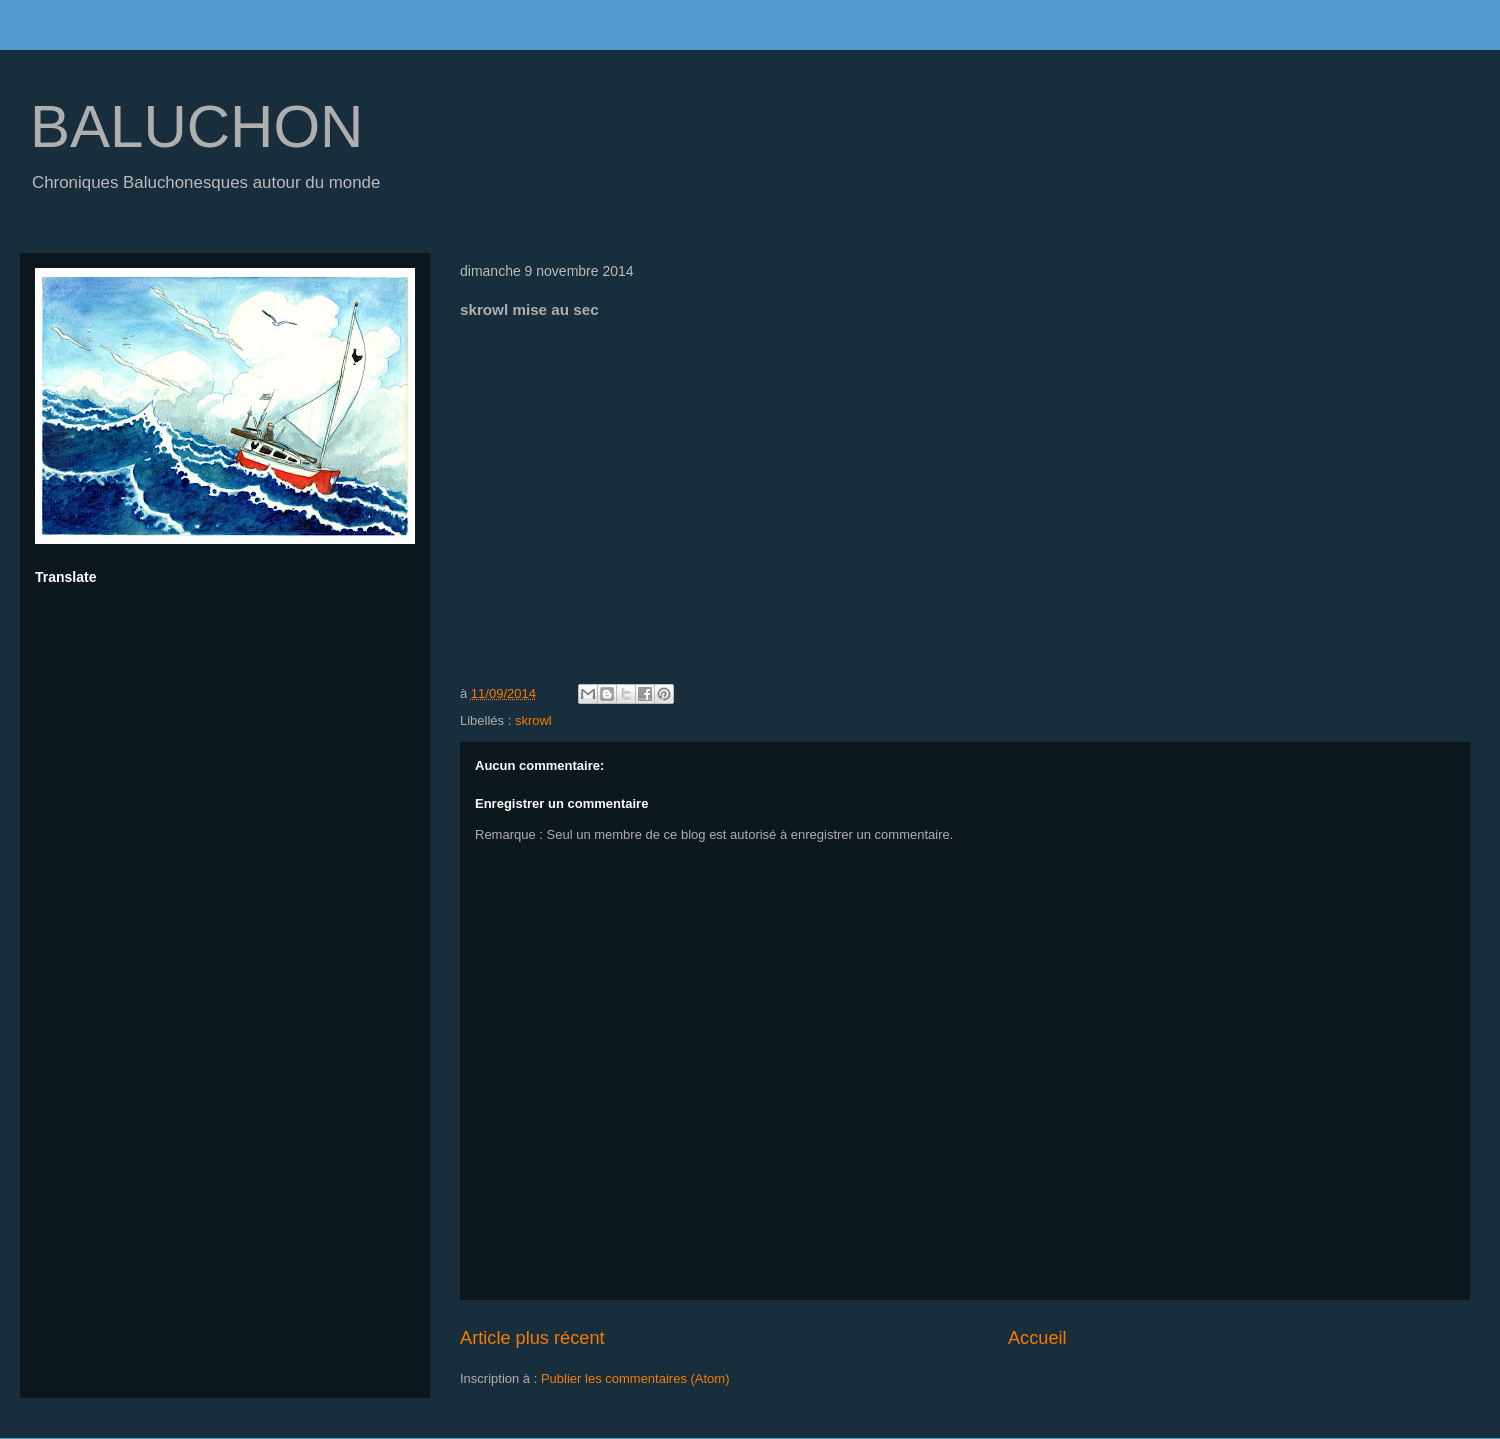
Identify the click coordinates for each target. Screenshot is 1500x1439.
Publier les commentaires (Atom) (635, 1378)
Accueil (1037, 1338)
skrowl (533, 720)
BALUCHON (196, 126)
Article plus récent (532, 1338)
